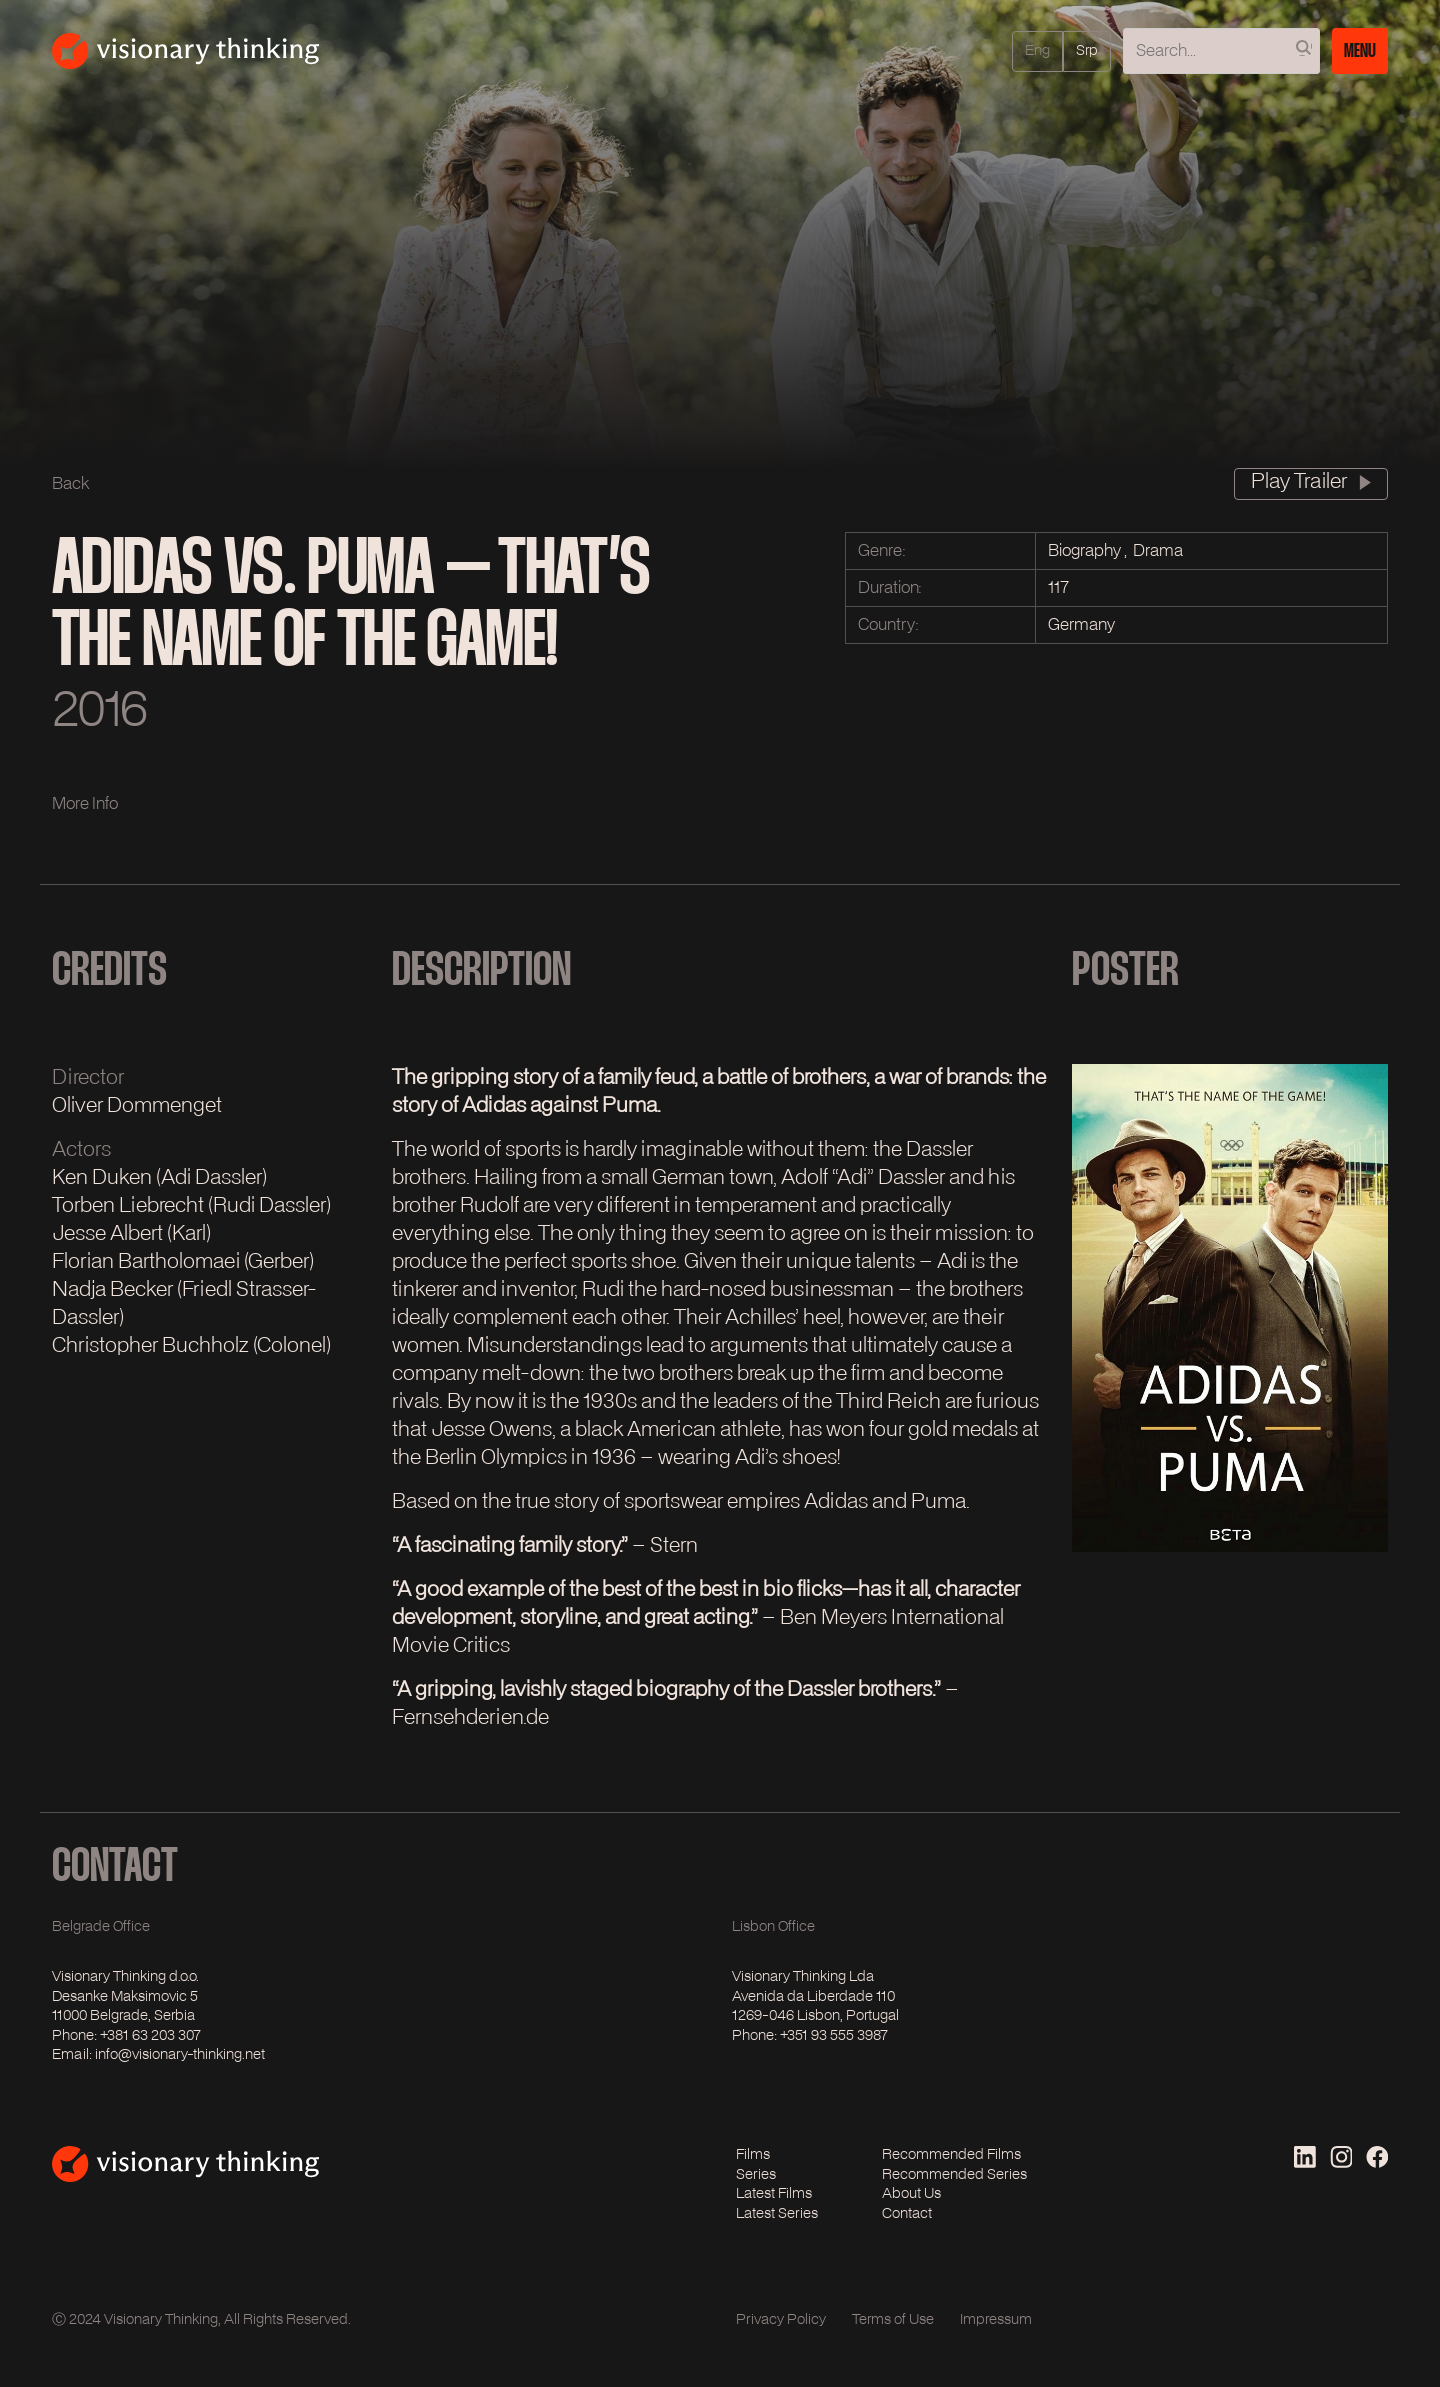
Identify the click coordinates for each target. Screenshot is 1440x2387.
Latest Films (774, 2194)
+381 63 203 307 (150, 2036)
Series (756, 2175)
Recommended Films (951, 2155)
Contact (907, 2214)
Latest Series (777, 2214)
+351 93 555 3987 (834, 2036)
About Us (911, 2194)
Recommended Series (954, 2175)
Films (753, 2155)
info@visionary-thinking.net (180, 2055)
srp (1087, 52)
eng (1037, 52)
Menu (1360, 50)
